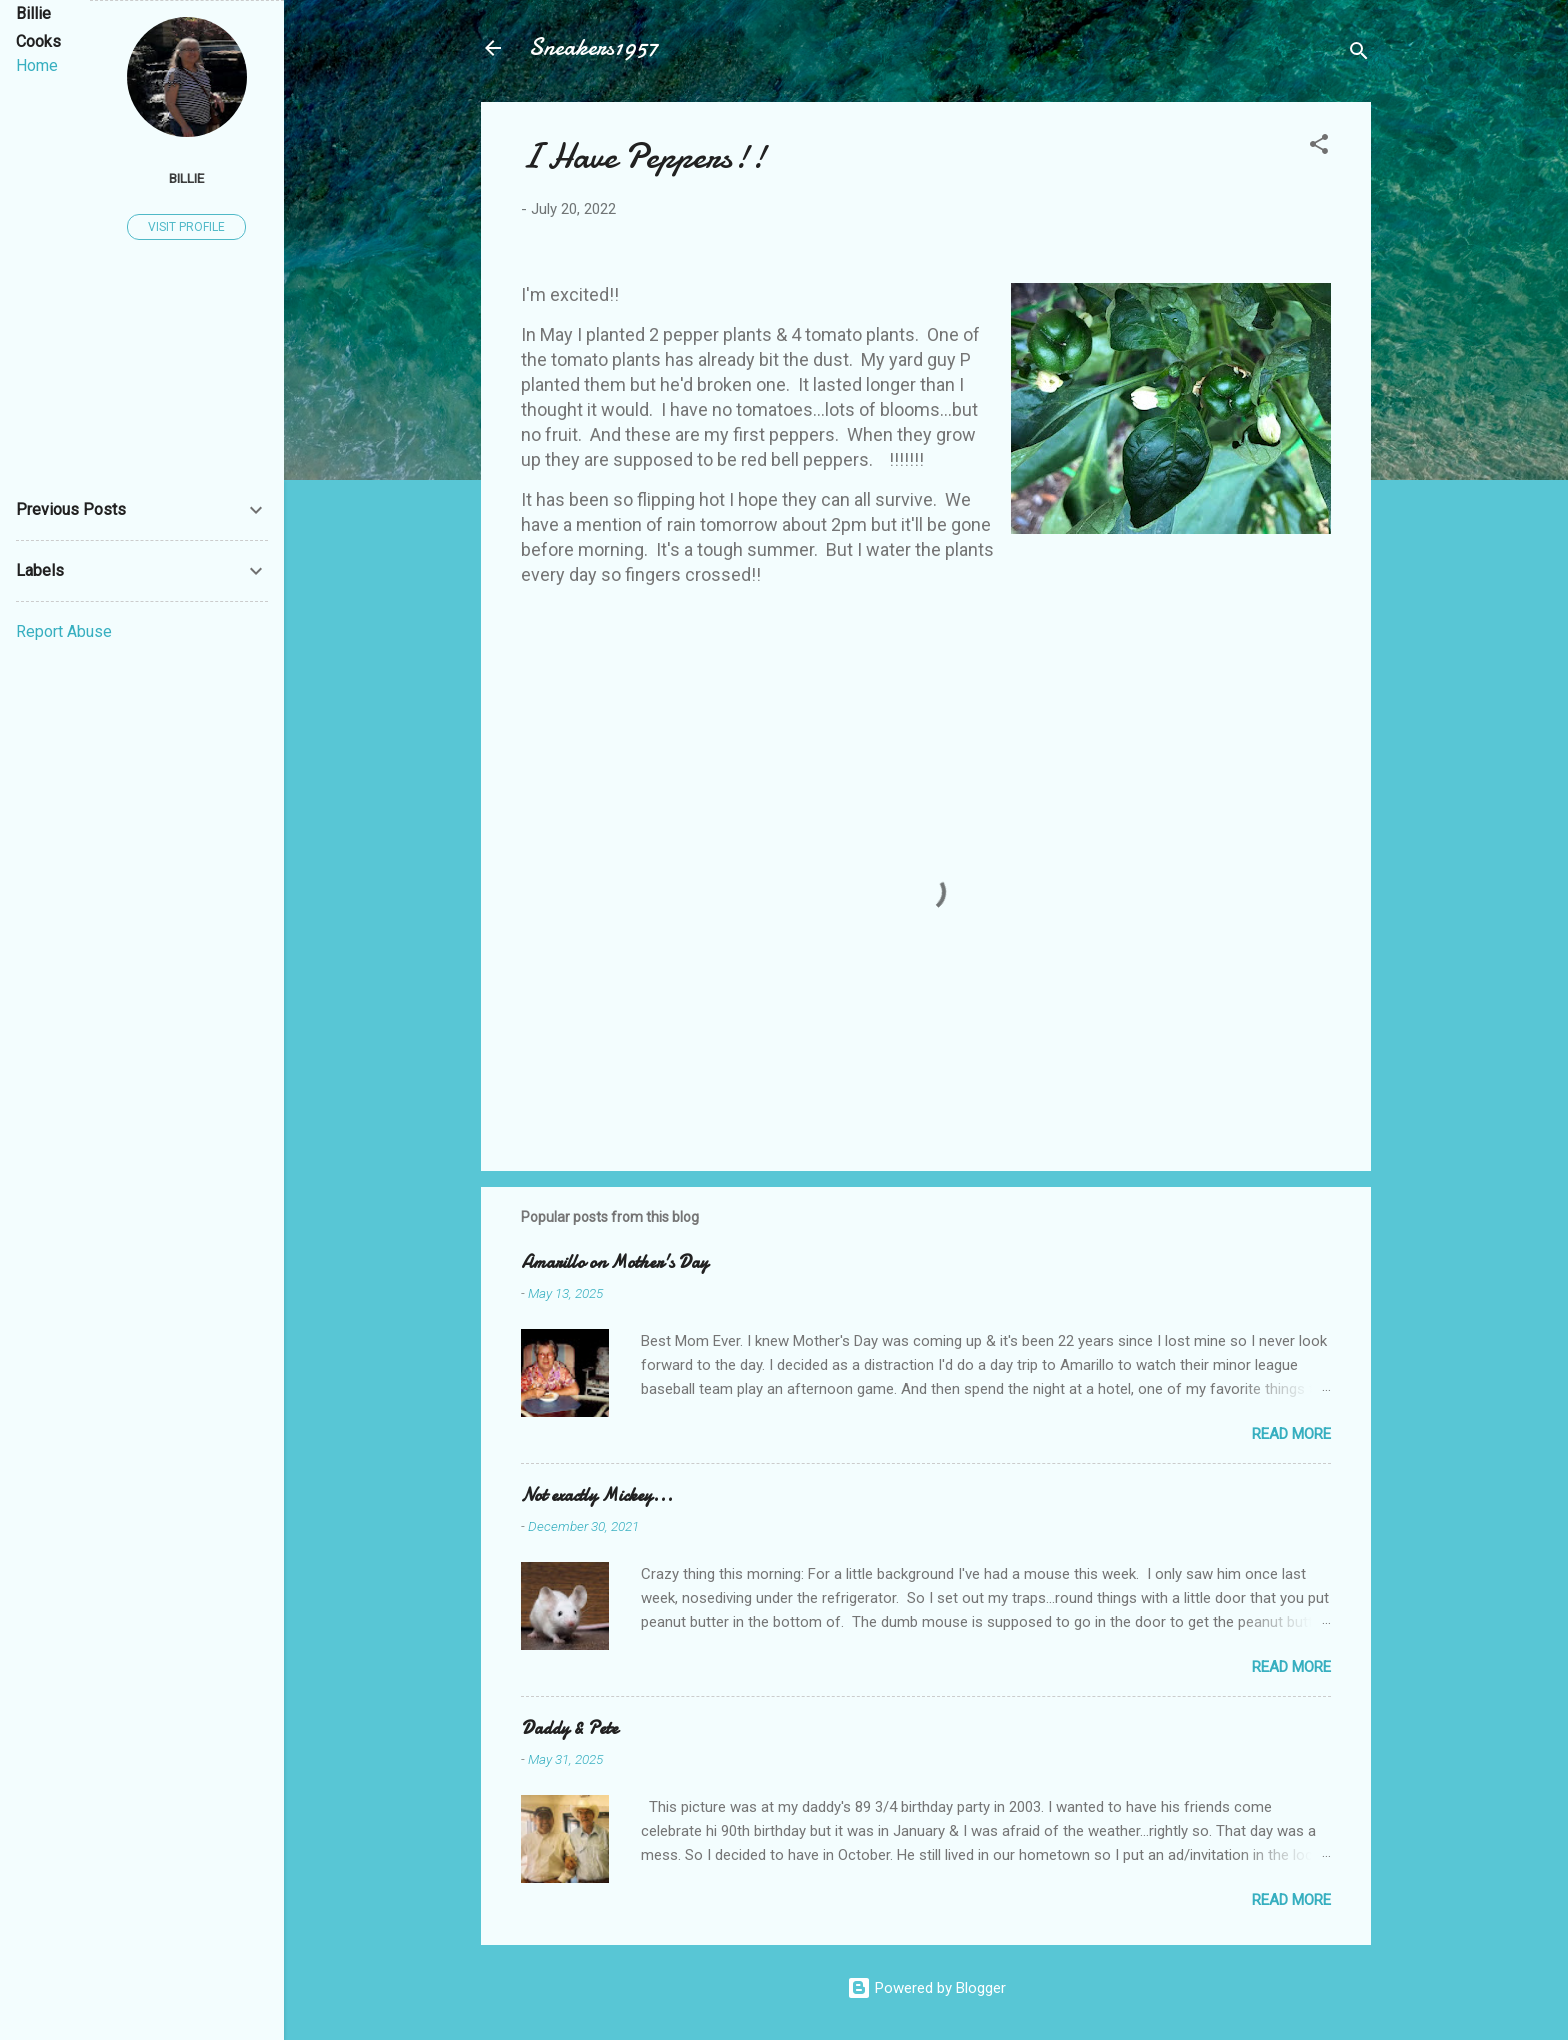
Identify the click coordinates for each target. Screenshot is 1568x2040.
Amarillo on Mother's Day (614, 1262)
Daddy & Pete (569, 1728)
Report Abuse (64, 631)
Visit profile (186, 227)
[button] (1319, 147)
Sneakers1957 (593, 47)
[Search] (1359, 54)
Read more (1291, 1434)
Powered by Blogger (926, 1988)
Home (37, 65)
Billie (186, 178)
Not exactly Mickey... (597, 1495)
